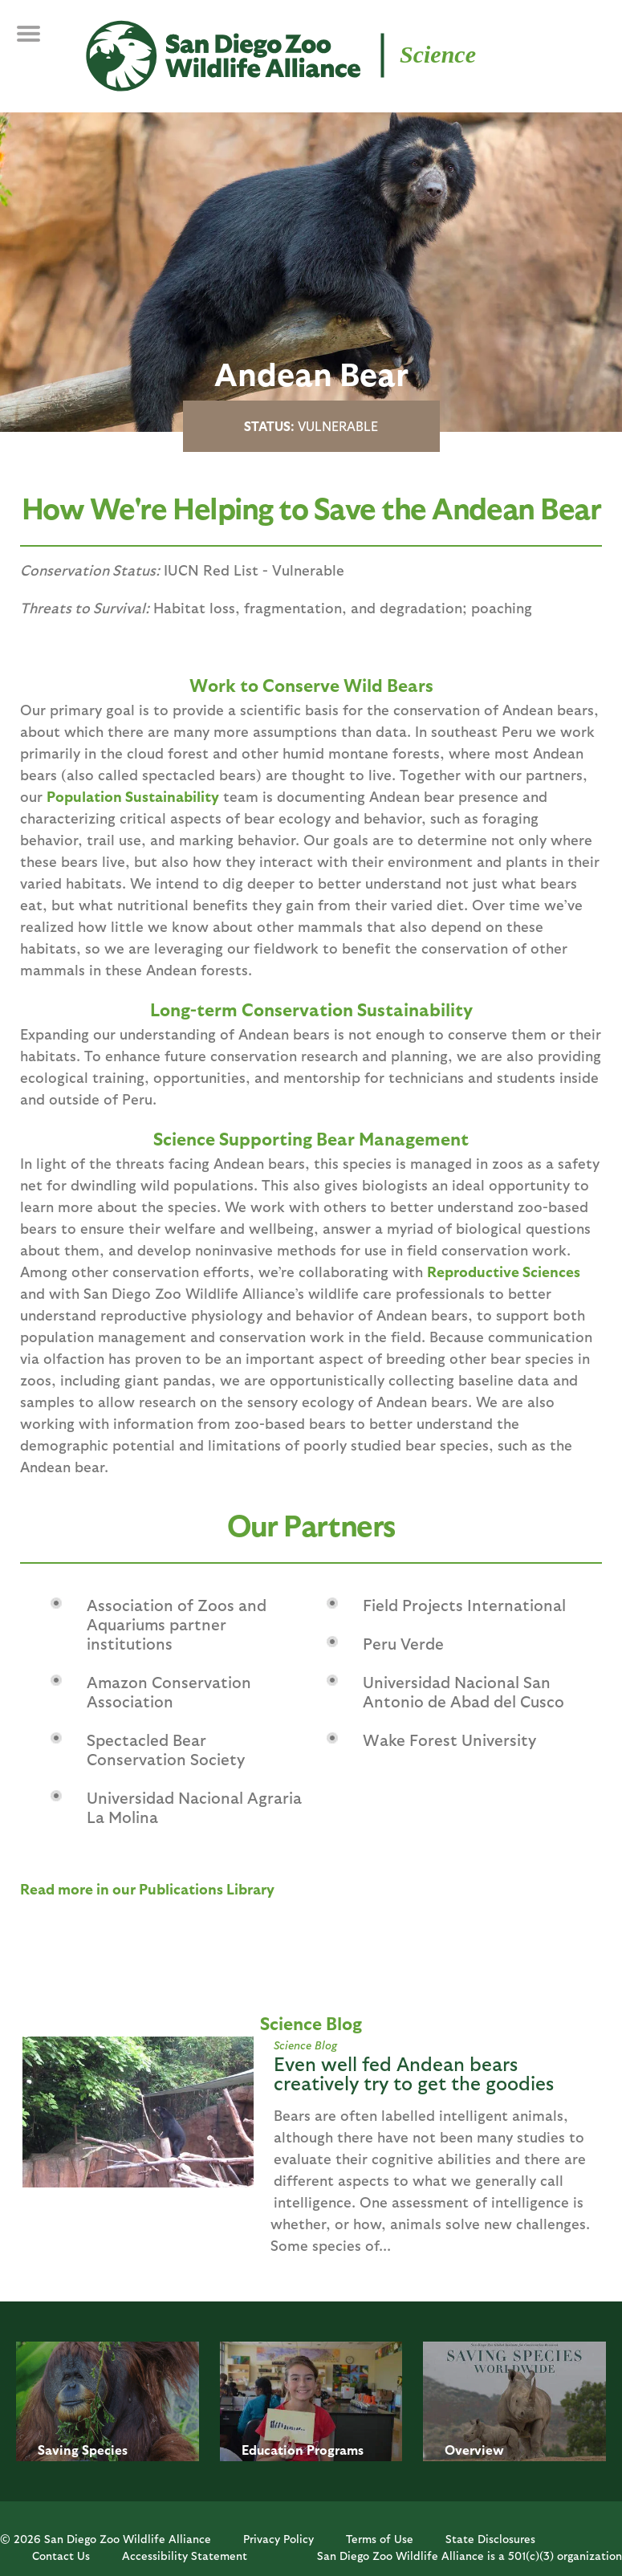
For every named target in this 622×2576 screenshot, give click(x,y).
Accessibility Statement (184, 2555)
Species (105, 2449)
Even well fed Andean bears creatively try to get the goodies (414, 2073)
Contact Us (61, 2555)
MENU (40, 42)
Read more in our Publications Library (147, 1888)
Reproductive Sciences (503, 1271)
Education (272, 2449)
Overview (474, 2449)
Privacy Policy (278, 2538)
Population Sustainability (133, 795)
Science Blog (305, 2045)
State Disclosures (490, 2538)
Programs (335, 2449)
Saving (58, 2449)
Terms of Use (379, 2538)
